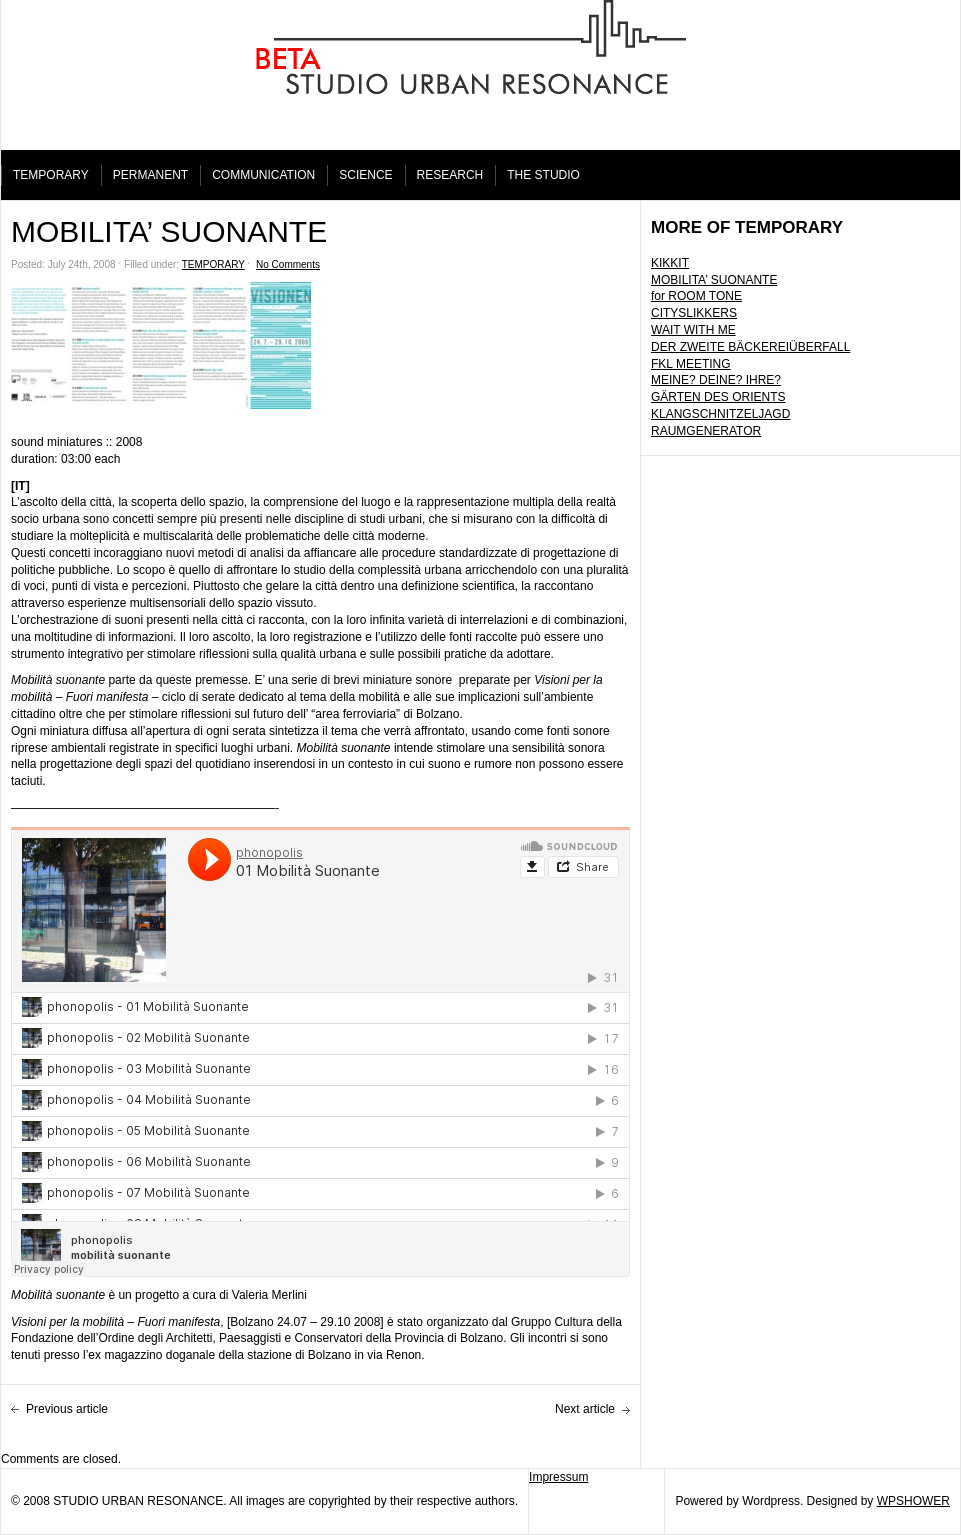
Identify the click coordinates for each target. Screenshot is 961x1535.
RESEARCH (450, 175)
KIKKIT (670, 263)
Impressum (558, 1477)
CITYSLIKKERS (694, 313)
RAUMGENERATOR (706, 431)
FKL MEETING (691, 364)
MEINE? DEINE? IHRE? (716, 380)
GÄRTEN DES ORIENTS (718, 397)
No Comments (288, 264)
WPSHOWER (913, 1501)
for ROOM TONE (696, 296)
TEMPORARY (51, 175)
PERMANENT (150, 175)
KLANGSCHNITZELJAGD (720, 414)
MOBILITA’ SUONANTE (714, 280)
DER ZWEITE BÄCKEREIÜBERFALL (750, 347)
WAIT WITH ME (693, 330)
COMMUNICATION (263, 175)
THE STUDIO (543, 175)
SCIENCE (365, 175)
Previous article (67, 1409)
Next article (585, 1409)
